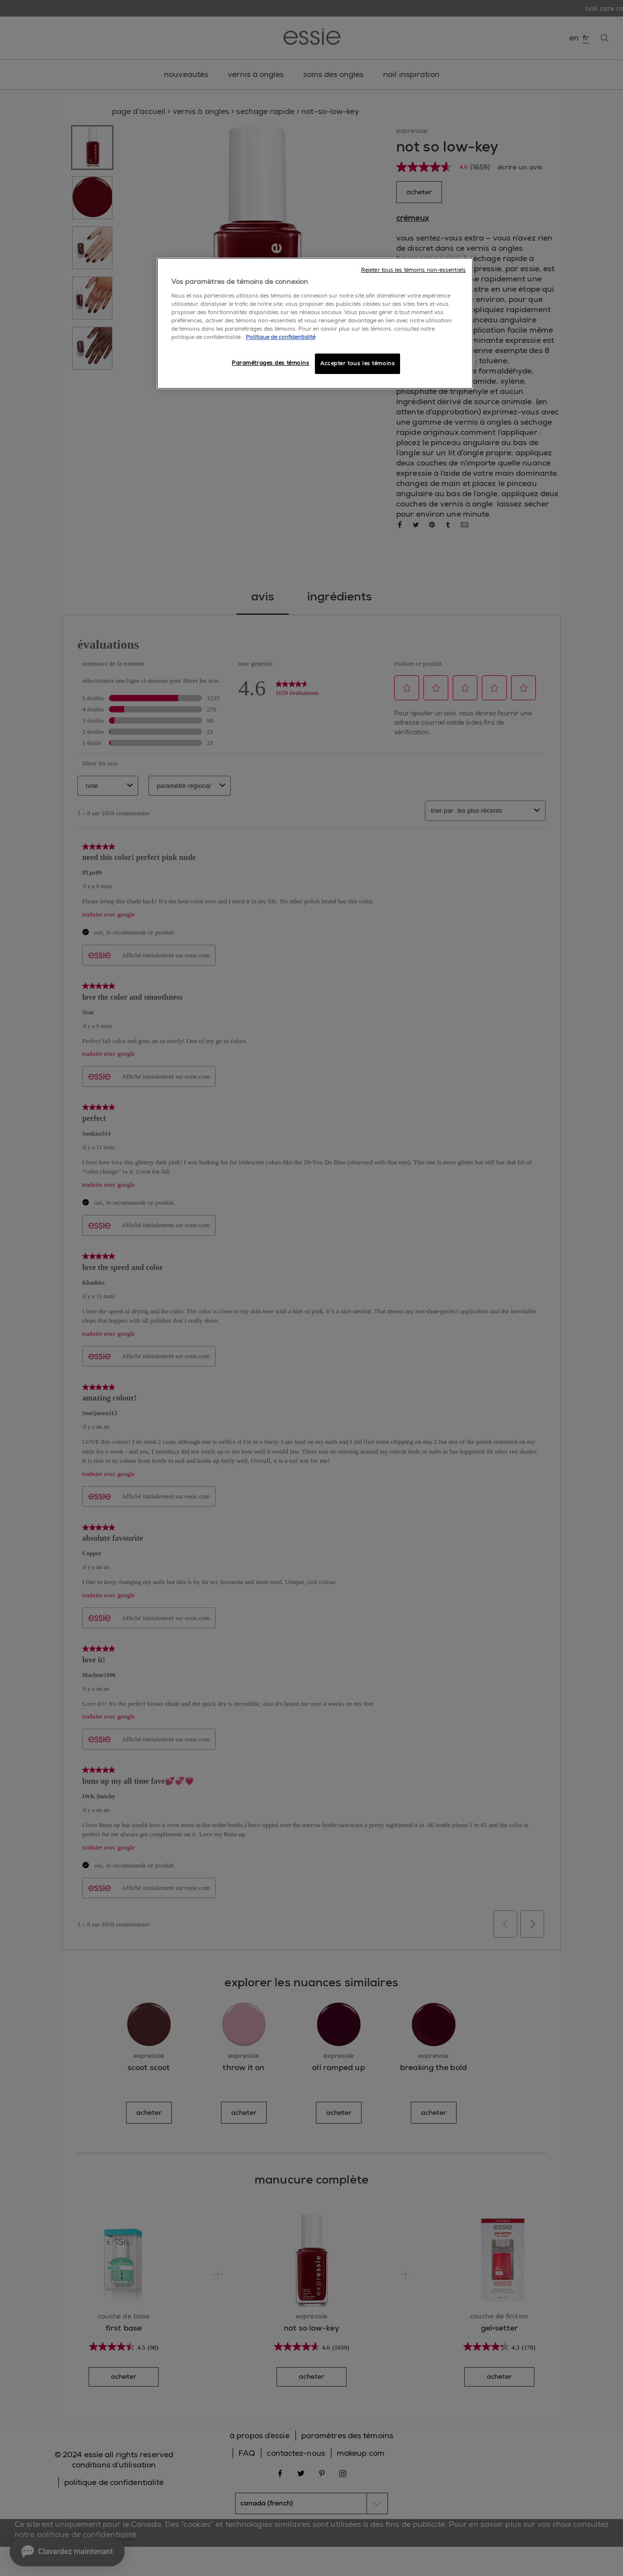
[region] (315, 323)
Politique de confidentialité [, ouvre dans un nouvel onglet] (280, 337)
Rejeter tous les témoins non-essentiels (413, 270)
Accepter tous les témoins (357, 363)
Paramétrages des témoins (271, 363)
